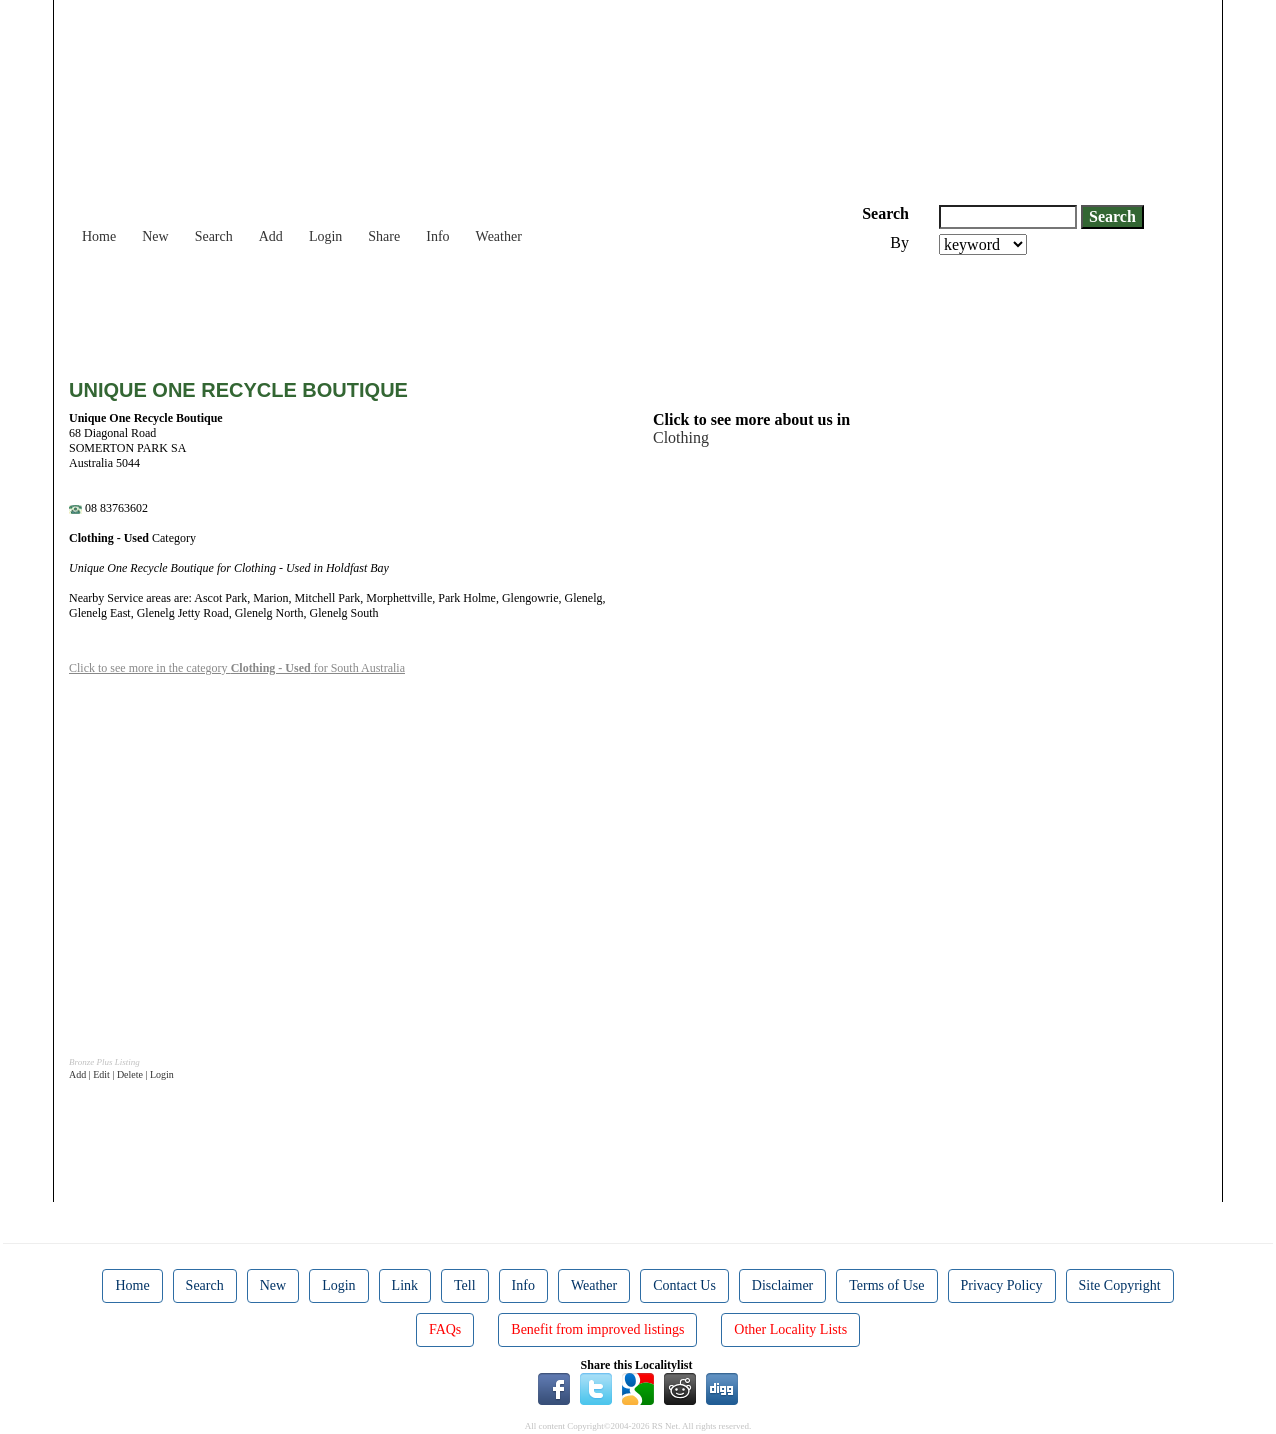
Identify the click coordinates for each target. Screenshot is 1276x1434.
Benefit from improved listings (597, 1329)
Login (325, 236)
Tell (465, 1285)
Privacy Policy (1002, 1285)
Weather (499, 236)
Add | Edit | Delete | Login (121, 1074)
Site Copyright (1120, 1285)
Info (437, 236)
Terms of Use (886, 1285)
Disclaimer (782, 1285)
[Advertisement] (433, 310)
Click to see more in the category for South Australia (237, 668)
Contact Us (684, 1285)
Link (405, 1285)
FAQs (445, 1329)
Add (271, 236)
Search (214, 236)
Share (384, 236)
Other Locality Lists (790, 1329)
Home (99, 236)
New (155, 236)
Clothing (681, 437)
